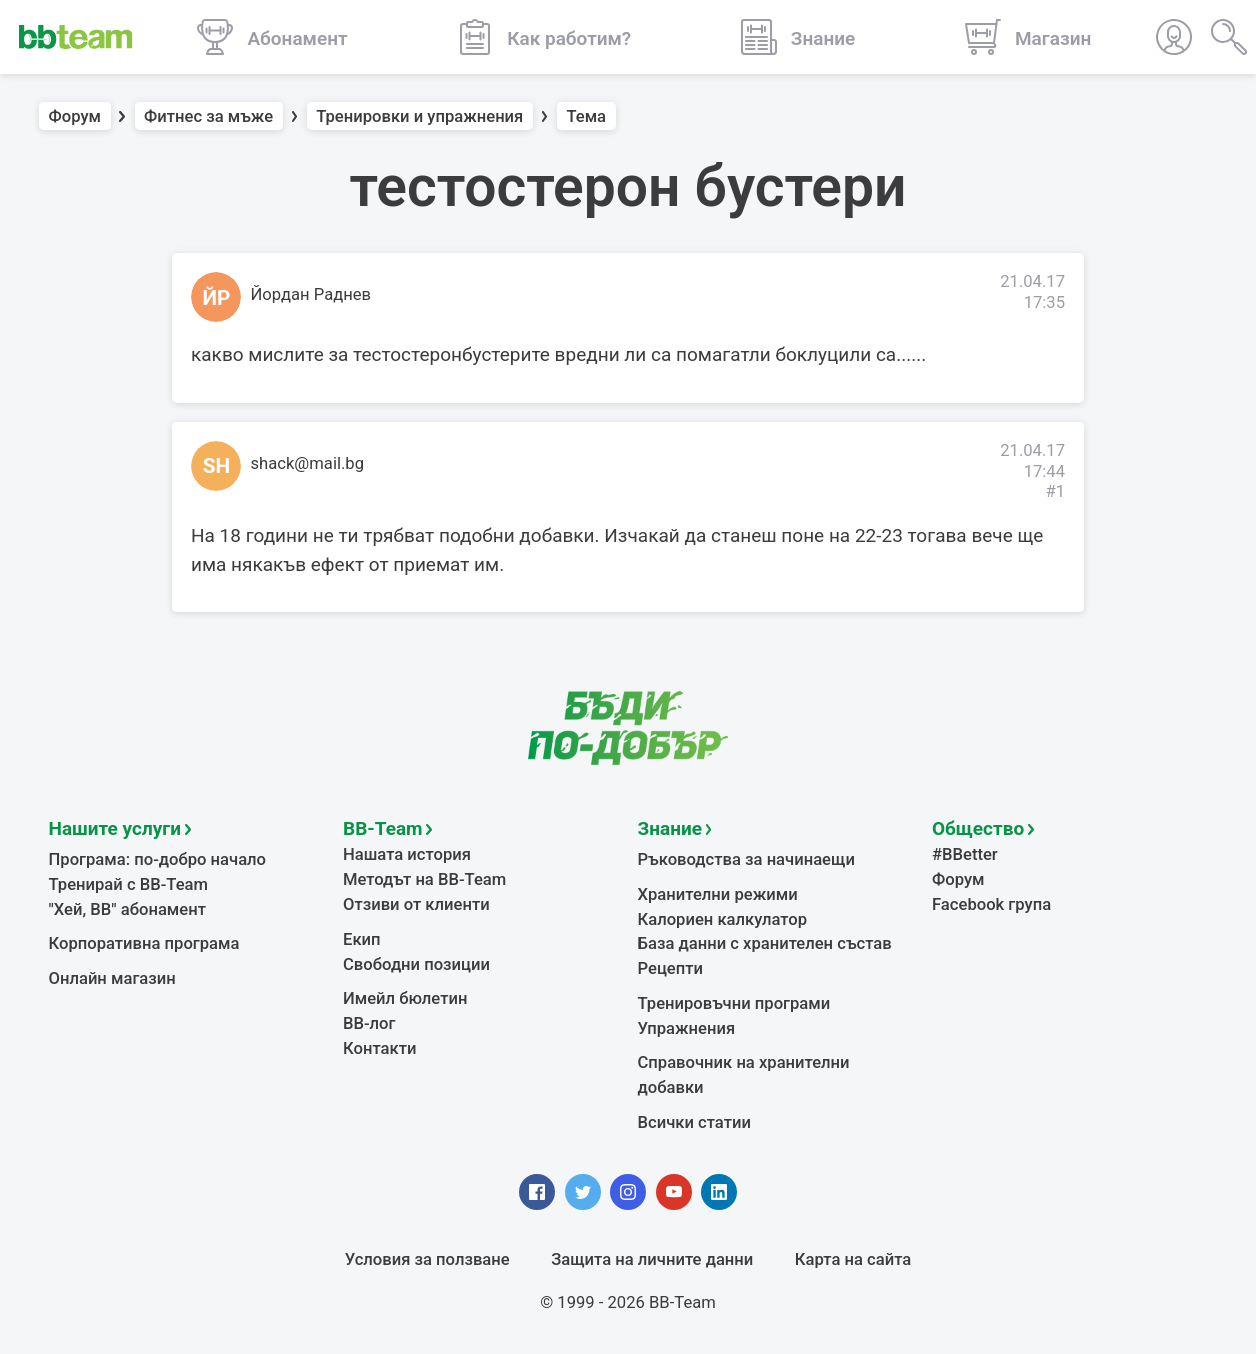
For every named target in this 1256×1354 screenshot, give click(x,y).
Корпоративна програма (144, 943)
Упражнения (687, 1028)
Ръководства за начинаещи (746, 859)
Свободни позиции (416, 964)
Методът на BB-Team (424, 879)
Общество (978, 828)
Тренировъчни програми (734, 1003)
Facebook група (991, 904)
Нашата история (407, 854)
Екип (362, 939)
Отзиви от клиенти (416, 904)
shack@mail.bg (308, 463)
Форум (75, 116)
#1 (1055, 491)
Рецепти (671, 968)
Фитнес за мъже (208, 116)
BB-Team (383, 828)
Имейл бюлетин (405, 998)
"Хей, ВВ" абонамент (127, 909)
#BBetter (965, 854)
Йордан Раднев (311, 294)
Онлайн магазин (112, 978)
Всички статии (694, 1122)
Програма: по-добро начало (158, 859)
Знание (670, 828)
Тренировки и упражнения (419, 116)
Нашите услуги (115, 828)
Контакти (379, 1048)
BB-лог (369, 1023)
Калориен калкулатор (723, 919)
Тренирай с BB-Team (128, 884)
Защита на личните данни (652, 1259)
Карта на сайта (853, 1259)
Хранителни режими (718, 894)
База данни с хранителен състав (765, 943)
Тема (586, 116)
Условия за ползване (427, 1259)
